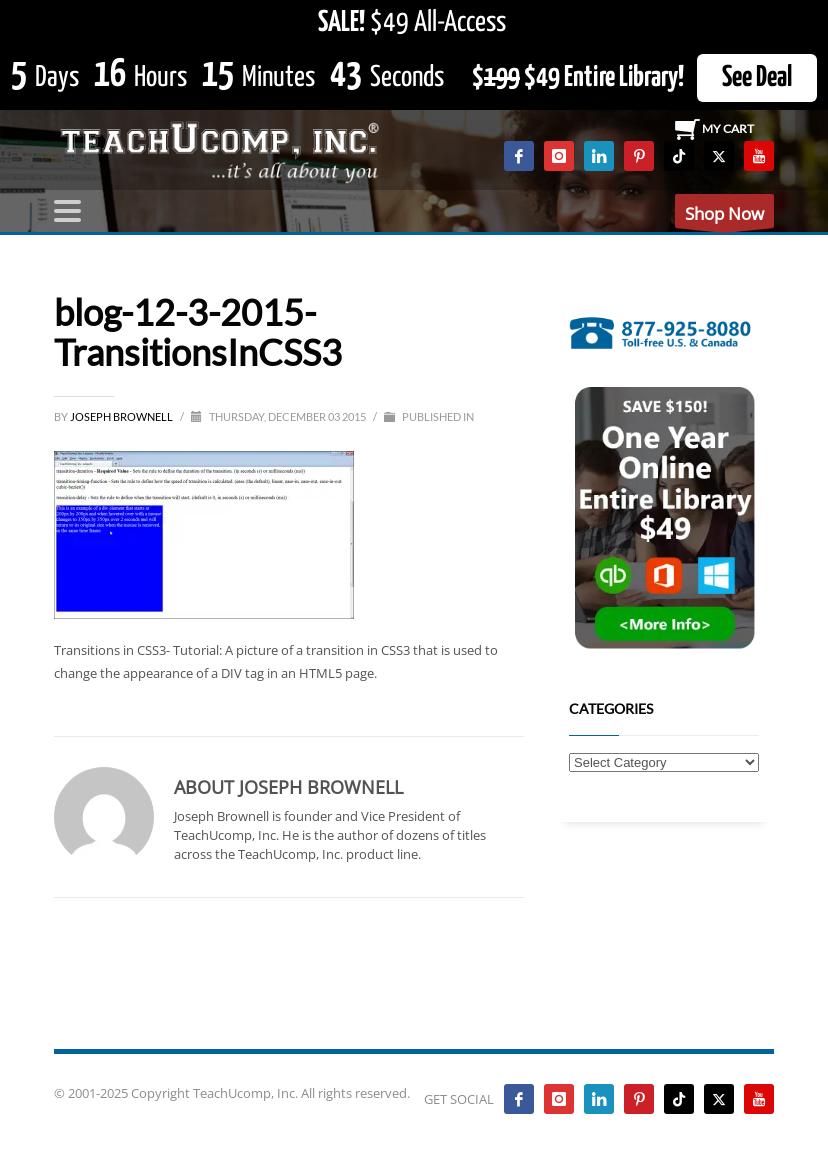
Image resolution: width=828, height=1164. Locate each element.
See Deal (757, 78)
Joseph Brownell (122, 416)
